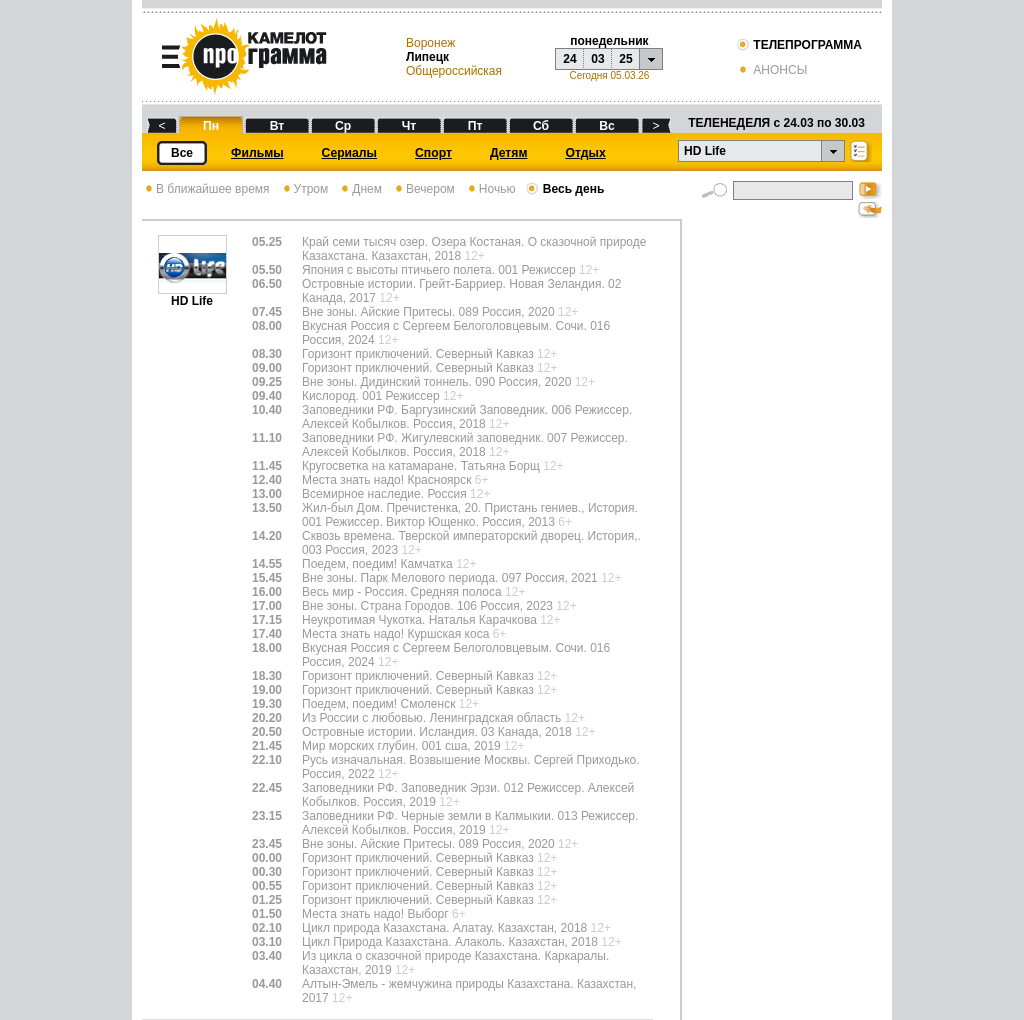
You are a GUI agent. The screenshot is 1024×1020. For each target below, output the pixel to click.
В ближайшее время (206, 189)
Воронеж (430, 43)
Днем (360, 189)
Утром (304, 189)
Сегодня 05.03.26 (609, 75)
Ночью (490, 189)
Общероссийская (454, 71)
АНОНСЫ (771, 70)
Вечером (423, 189)
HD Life (192, 295)
